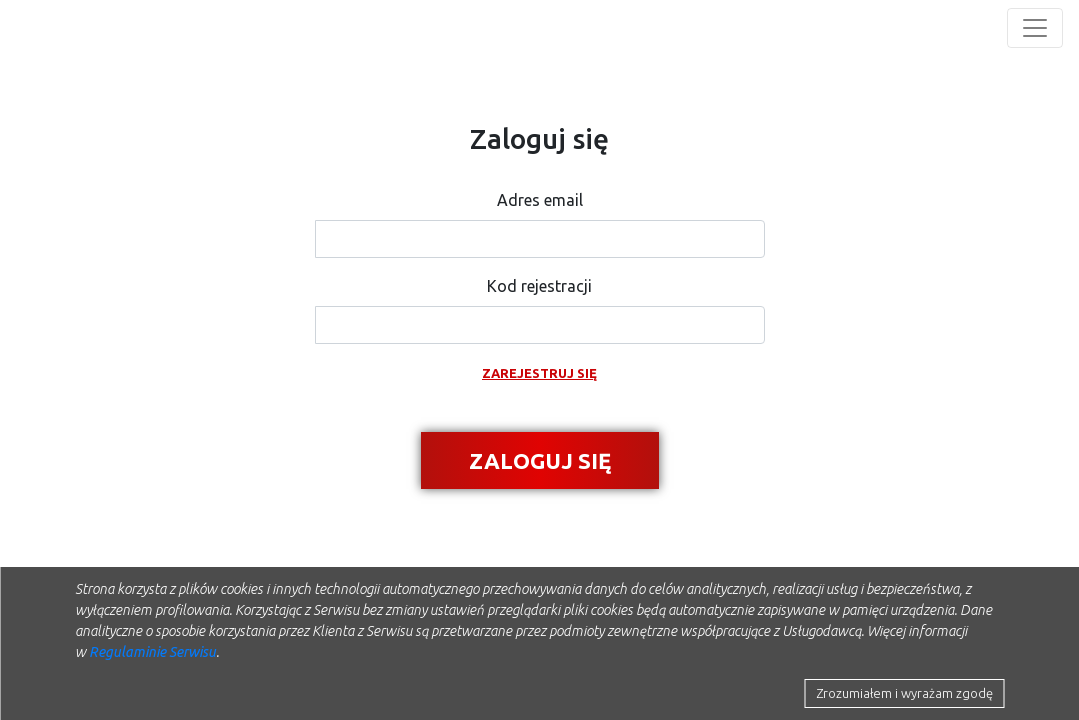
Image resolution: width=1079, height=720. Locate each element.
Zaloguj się (540, 460)
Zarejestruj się (539, 373)
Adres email (540, 200)
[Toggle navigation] (1035, 28)
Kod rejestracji (539, 286)
